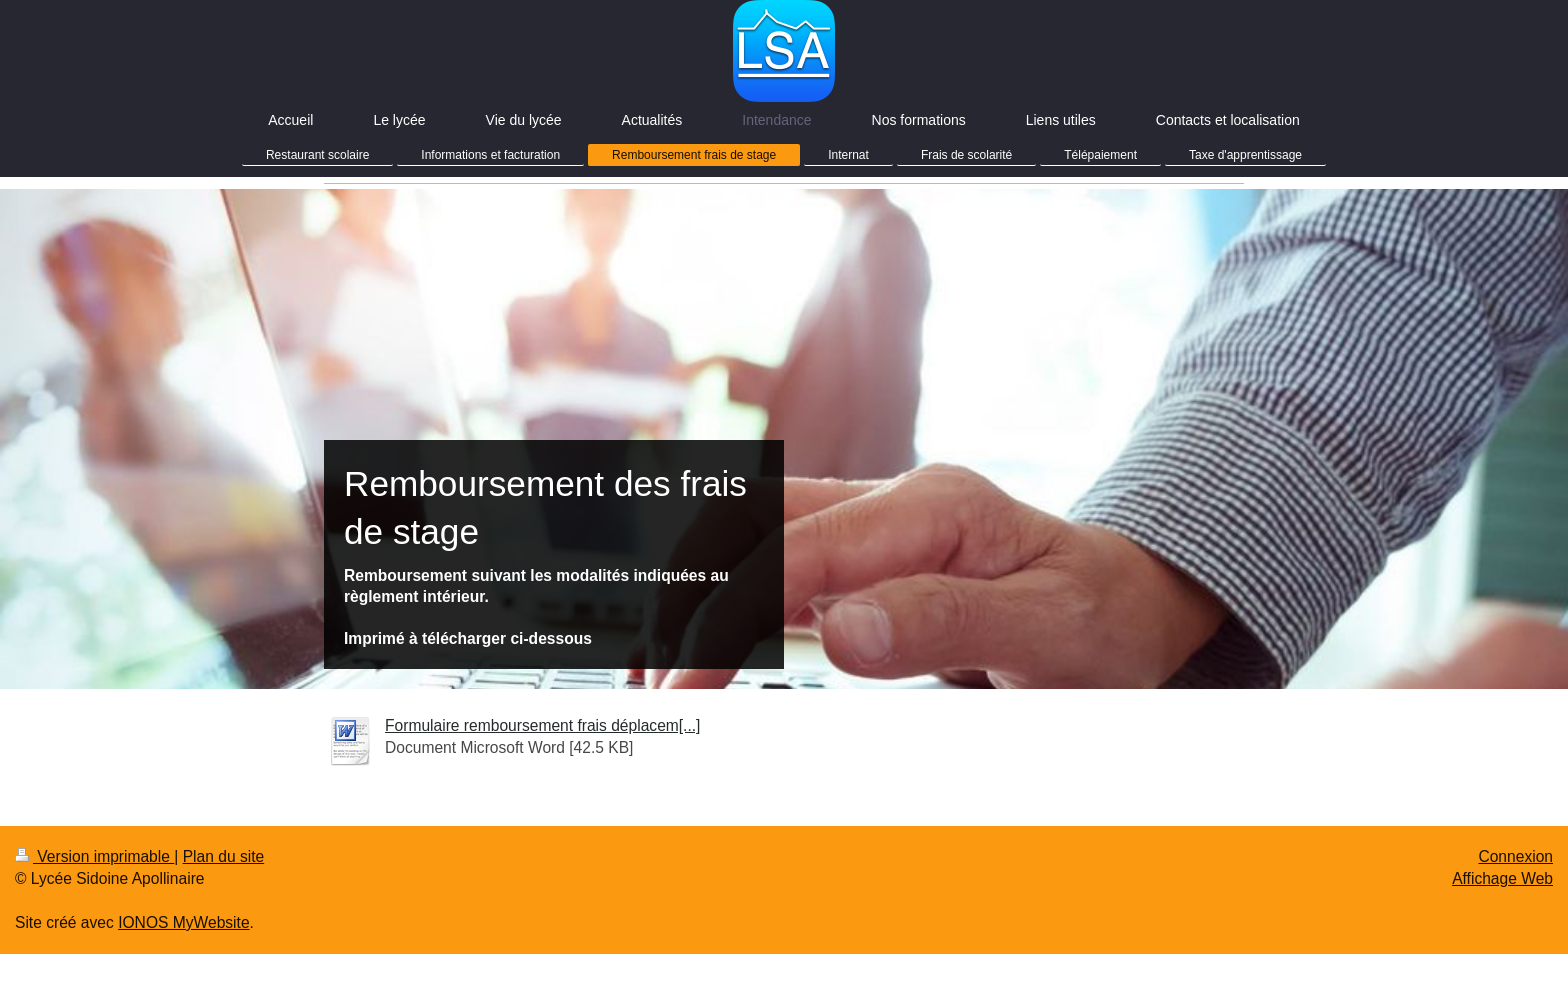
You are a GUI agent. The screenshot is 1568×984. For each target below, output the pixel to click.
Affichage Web (1502, 878)
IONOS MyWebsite (183, 922)
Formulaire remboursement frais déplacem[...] (542, 725)
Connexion (1515, 856)
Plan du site (224, 856)
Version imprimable (94, 856)
